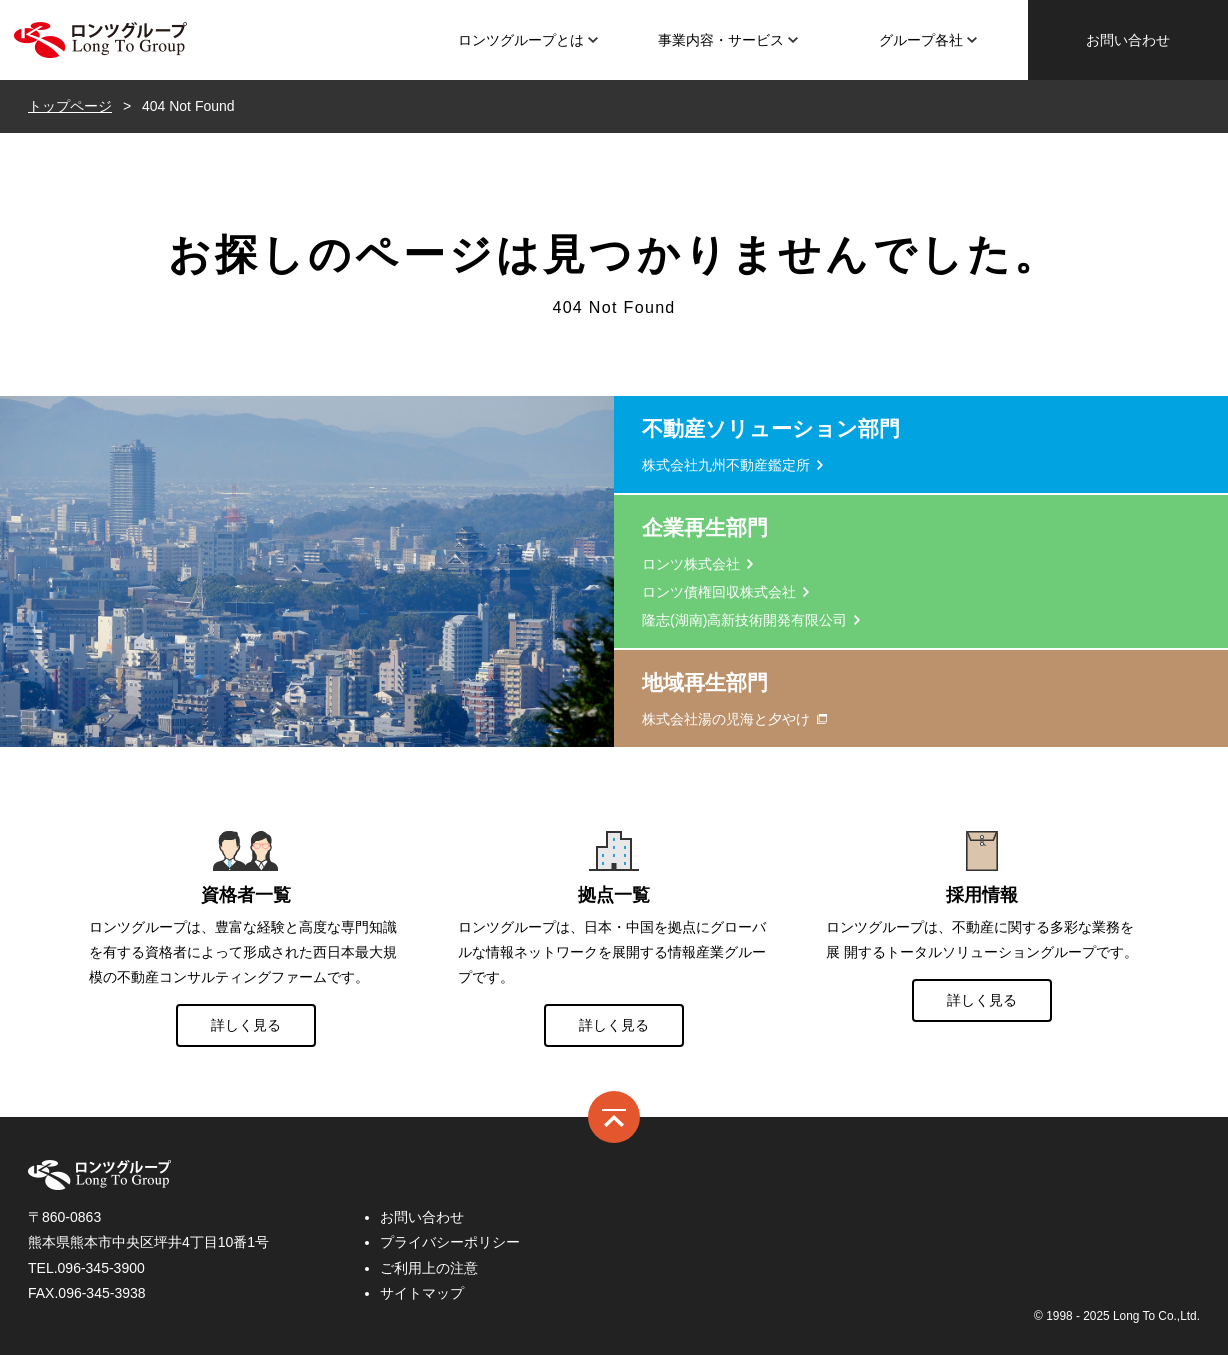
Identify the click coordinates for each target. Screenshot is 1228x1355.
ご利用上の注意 (429, 1268)
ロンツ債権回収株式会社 (719, 592)
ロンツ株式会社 (100, 40)
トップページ (70, 106)
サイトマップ (422, 1293)
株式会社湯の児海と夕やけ (726, 719)
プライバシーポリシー (450, 1242)
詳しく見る (246, 1025)
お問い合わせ (1128, 40)
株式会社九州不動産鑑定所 (726, 465)
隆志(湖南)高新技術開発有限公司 (744, 620)
